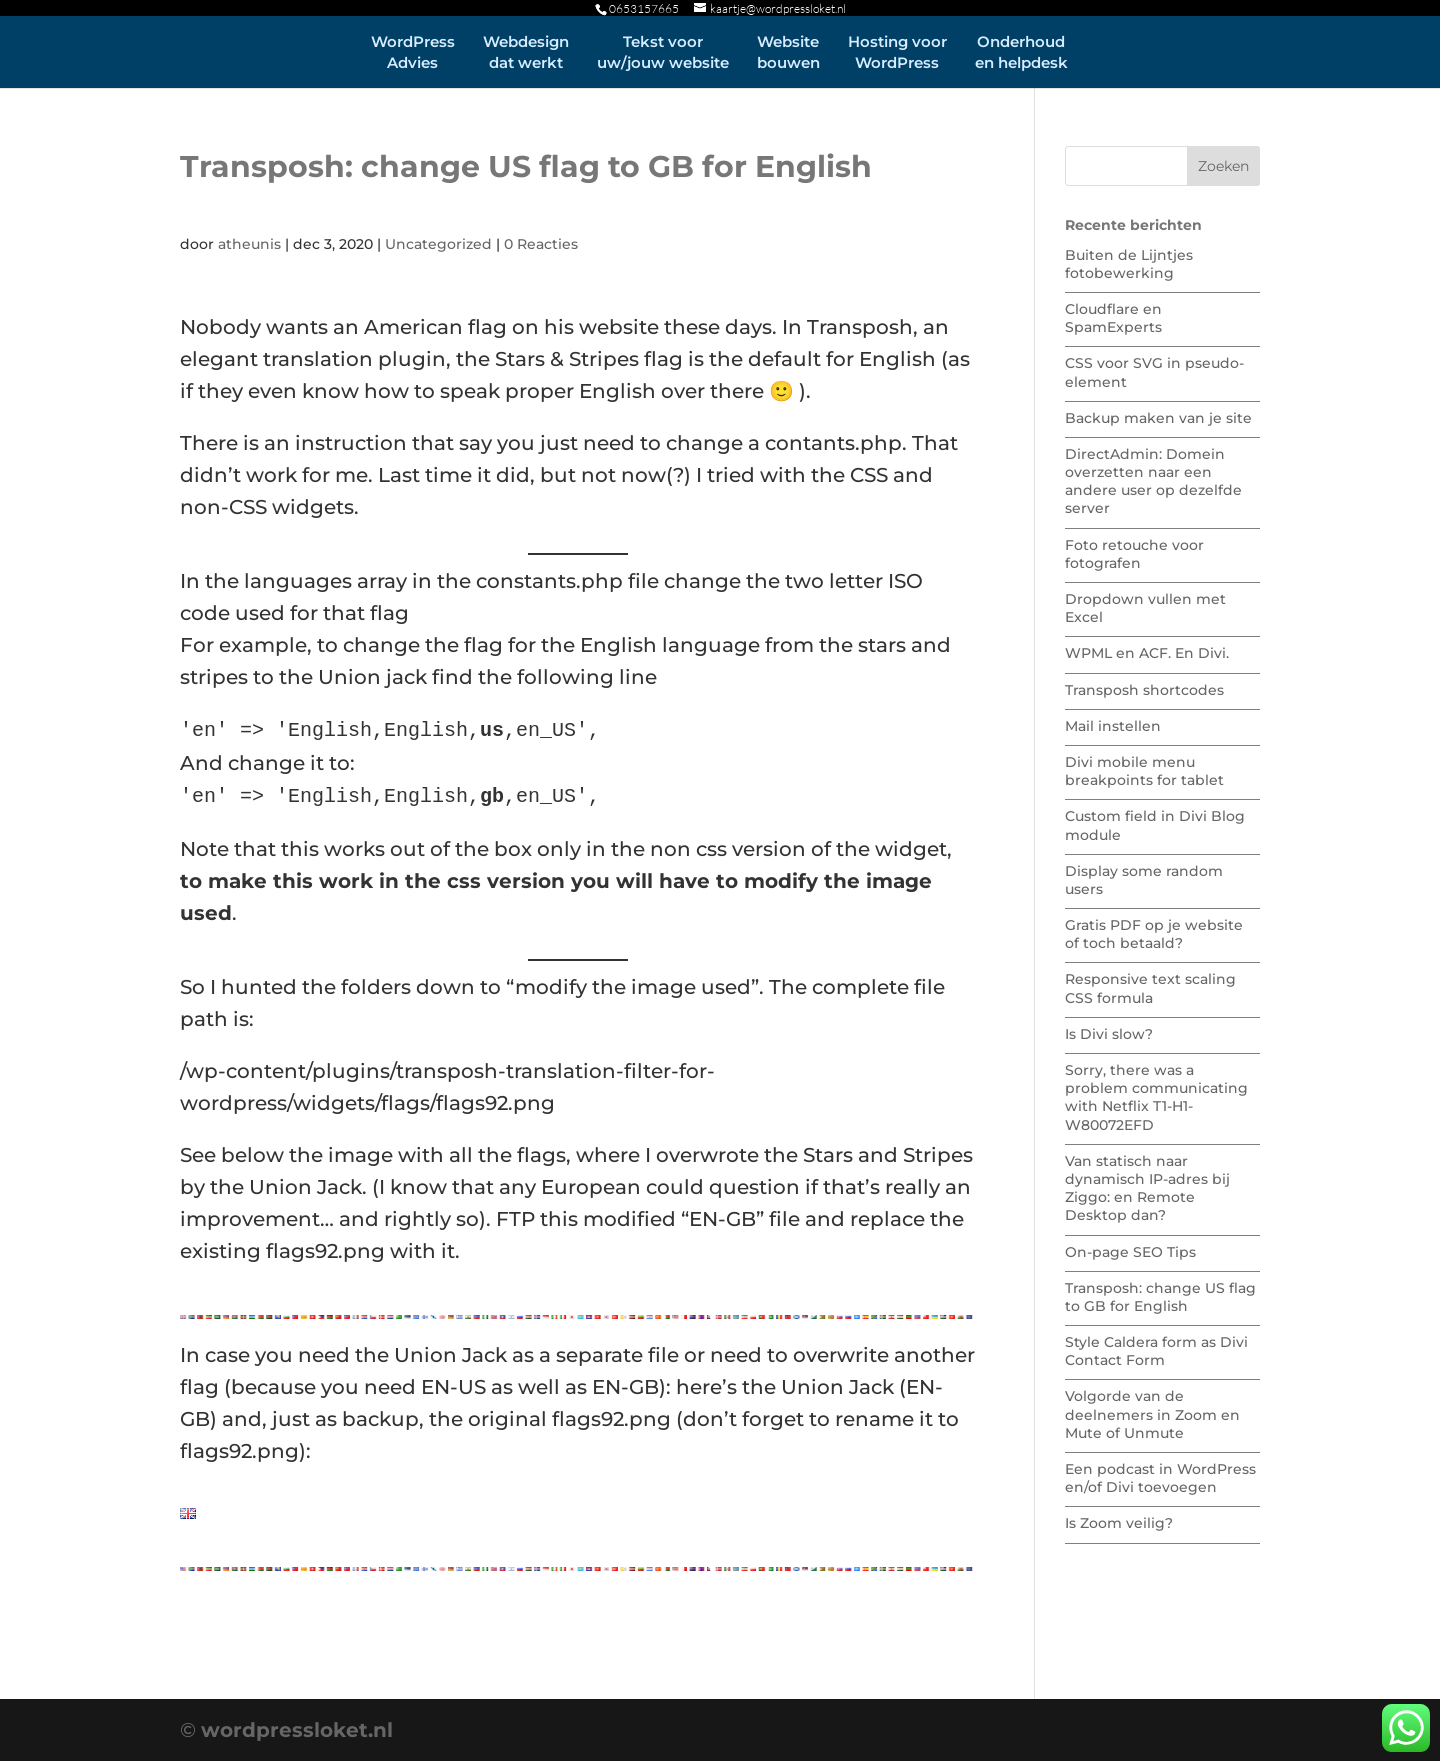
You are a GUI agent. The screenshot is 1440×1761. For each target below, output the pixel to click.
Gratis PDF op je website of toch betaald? (1154, 934)
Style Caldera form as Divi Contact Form (1156, 1351)
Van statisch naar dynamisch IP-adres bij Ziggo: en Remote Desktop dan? (1147, 1188)
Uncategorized (438, 244)
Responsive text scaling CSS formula (1150, 988)
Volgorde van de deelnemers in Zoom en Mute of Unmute (1152, 1414)
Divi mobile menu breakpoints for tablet (1144, 771)
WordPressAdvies (413, 52)
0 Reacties (541, 244)
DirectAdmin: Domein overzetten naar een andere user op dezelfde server (1153, 481)
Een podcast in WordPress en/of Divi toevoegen (1160, 1478)
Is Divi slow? (1109, 1034)
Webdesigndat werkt (526, 52)
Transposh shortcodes (1144, 690)
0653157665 (644, 8)
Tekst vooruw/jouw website (663, 52)
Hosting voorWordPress (897, 52)
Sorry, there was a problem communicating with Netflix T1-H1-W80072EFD (1156, 1097)
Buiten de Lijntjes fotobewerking (1129, 264)
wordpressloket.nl (297, 1730)
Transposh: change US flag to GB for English (1160, 1297)
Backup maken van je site (1158, 418)
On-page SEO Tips (1130, 1252)
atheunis (249, 244)
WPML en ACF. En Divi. (1147, 653)
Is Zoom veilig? (1119, 1523)
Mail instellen (1113, 726)
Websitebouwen (788, 52)
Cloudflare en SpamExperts (1113, 318)
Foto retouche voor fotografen (1134, 554)
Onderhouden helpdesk (1021, 52)
